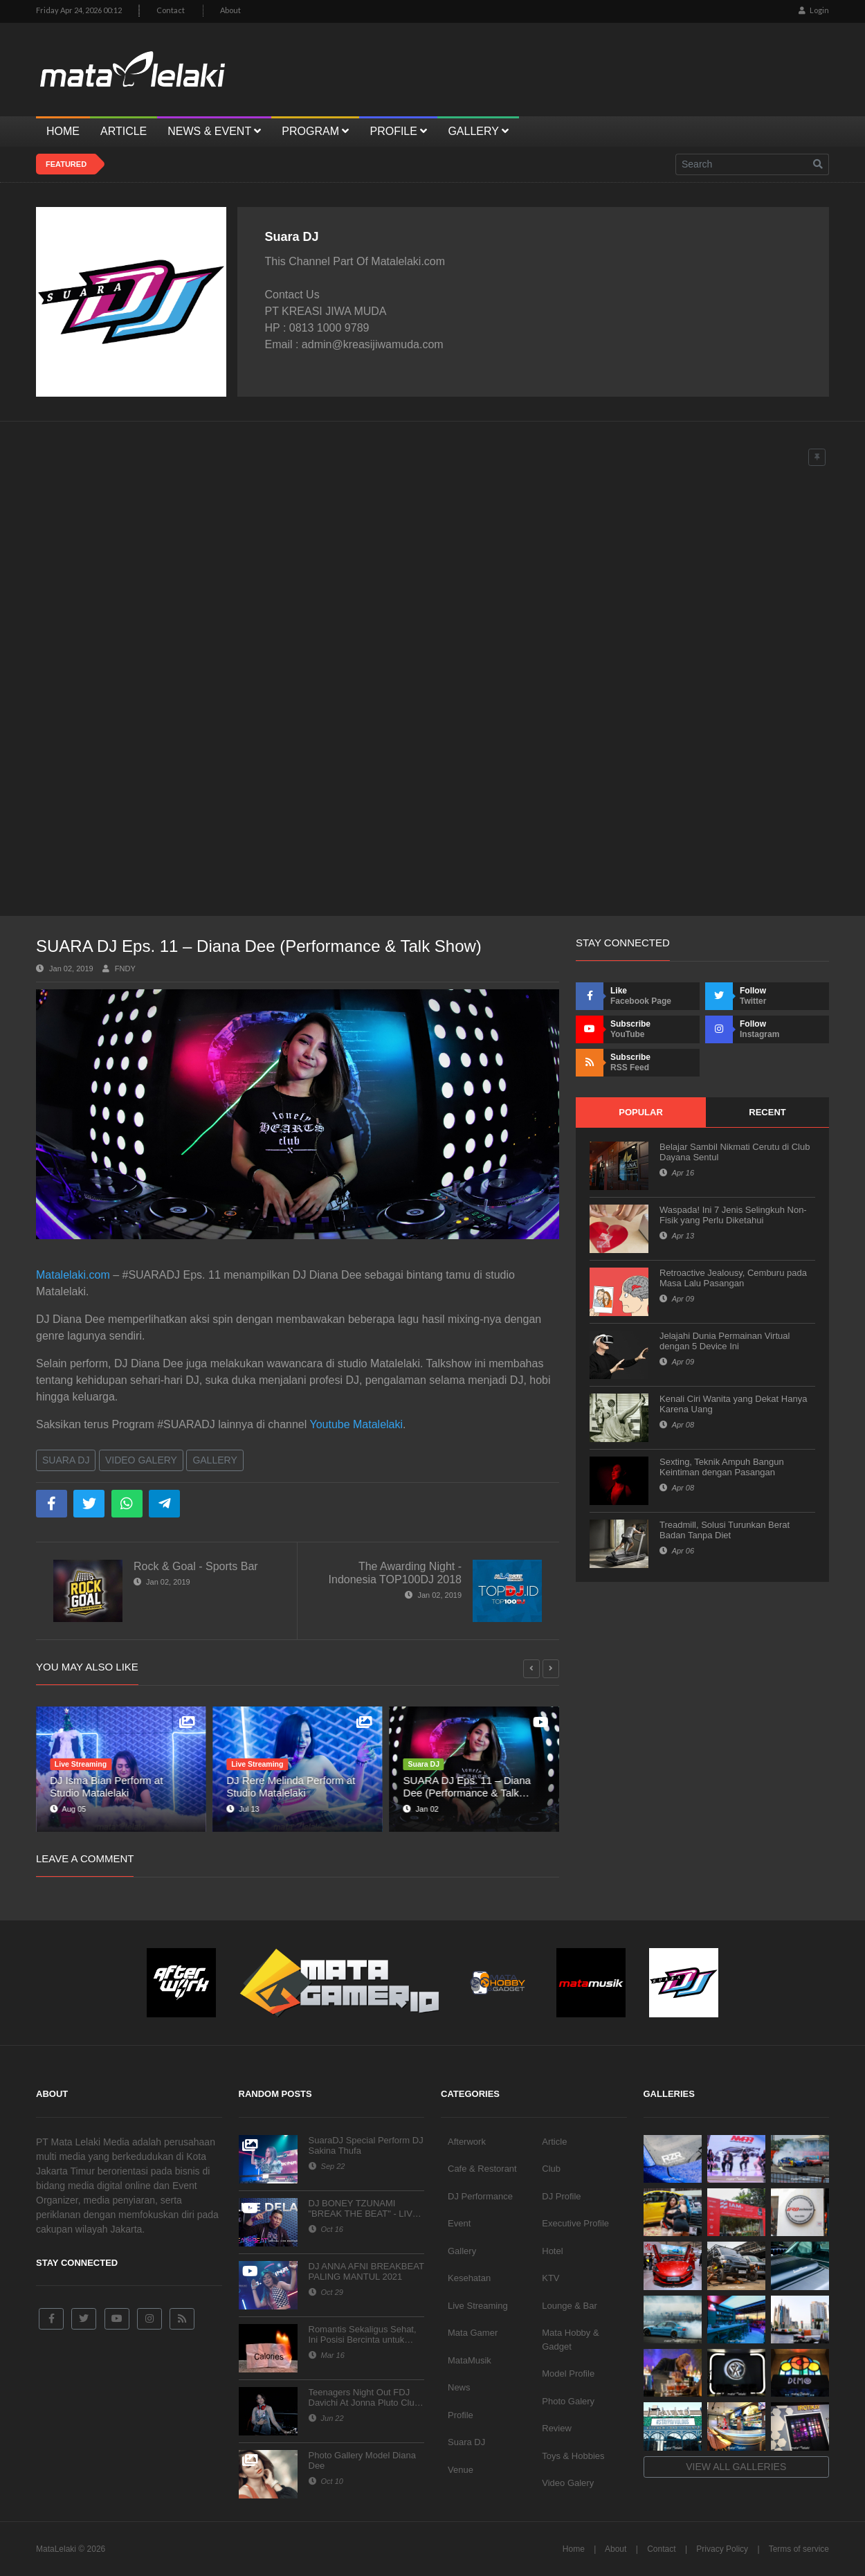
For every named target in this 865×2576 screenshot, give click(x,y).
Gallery (214, 1460)
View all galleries (736, 2466)
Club (551, 2168)
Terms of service (799, 2549)
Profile (460, 2415)
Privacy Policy (722, 2549)
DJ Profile (561, 2196)
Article (554, 2141)
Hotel (552, 2251)
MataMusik (469, 2360)
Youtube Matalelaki (356, 1424)
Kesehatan (469, 2278)
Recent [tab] (767, 1112)
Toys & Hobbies (573, 2456)
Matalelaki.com (73, 1275)
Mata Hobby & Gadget (570, 2339)
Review (557, 2428)
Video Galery (141, 1460)
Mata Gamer (473, 2332)
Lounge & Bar (569, 2305)
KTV (550, 2278)
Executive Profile (575, 2223)
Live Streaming (478, 2305)
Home (574, 2549)
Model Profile (568, 2373)
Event (459, 2223)
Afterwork (467, 2141)
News (459, 2387)
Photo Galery (568, 2401)
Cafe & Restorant (482, 2168)
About (230, 10)
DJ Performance (480, 2196)
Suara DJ (65, 1460)
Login (814, 10)
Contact (170, 10)
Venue (460, 2470)
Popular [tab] (641, 1112)
